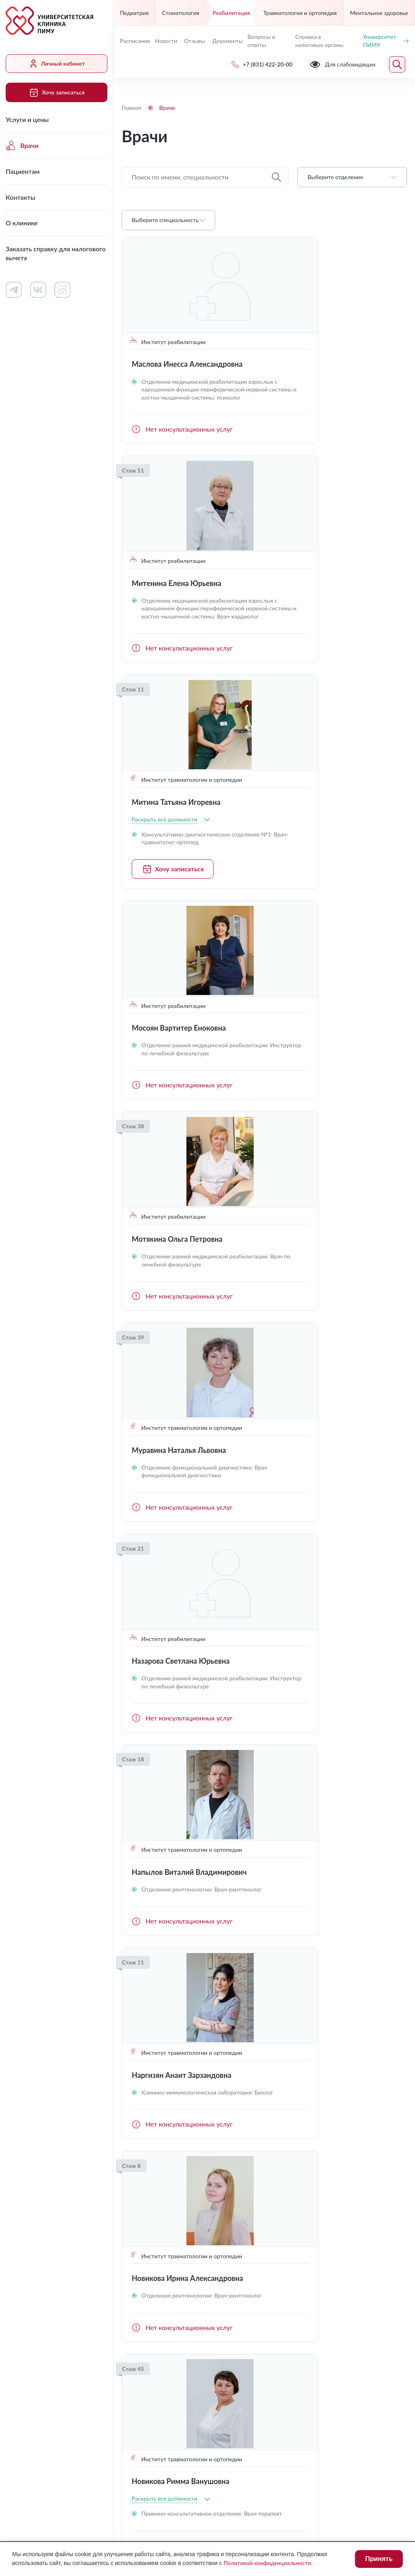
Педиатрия (134, 12)
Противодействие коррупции (298, 2476)
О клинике (22, 223)
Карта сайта (272, 2492)
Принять (379, 2558)
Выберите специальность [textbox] (165, 219)
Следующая (397, 2087)
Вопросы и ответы (261, 40)
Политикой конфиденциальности (267, 2562)
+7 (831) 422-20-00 (156, 2338)
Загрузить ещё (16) (264, 2056)
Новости (166, 40)
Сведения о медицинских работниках (328, 2234)
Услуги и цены (27, 119)
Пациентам (23, 171)
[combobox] (352, 177)
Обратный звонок (380, 2337)
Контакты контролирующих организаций (332, 2259)
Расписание (134, 40)
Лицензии (136, 2476)
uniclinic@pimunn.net (158, 2357)
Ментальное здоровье (379, 12)
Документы (226, 40)
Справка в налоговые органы (319, 40)
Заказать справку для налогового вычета (56, 253)
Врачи (22, 145)
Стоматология (180, 12)
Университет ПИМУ (386, 40)
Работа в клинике (243, 2201)
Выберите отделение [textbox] (335, 176)
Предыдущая (131, 2087)
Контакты (20, 197)
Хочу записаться (56, 92)
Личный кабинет (56, 63)
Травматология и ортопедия (300, 12)
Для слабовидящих (160, 2457)
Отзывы (194, 40)
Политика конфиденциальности (170, 2492)
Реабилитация (231, 12)
